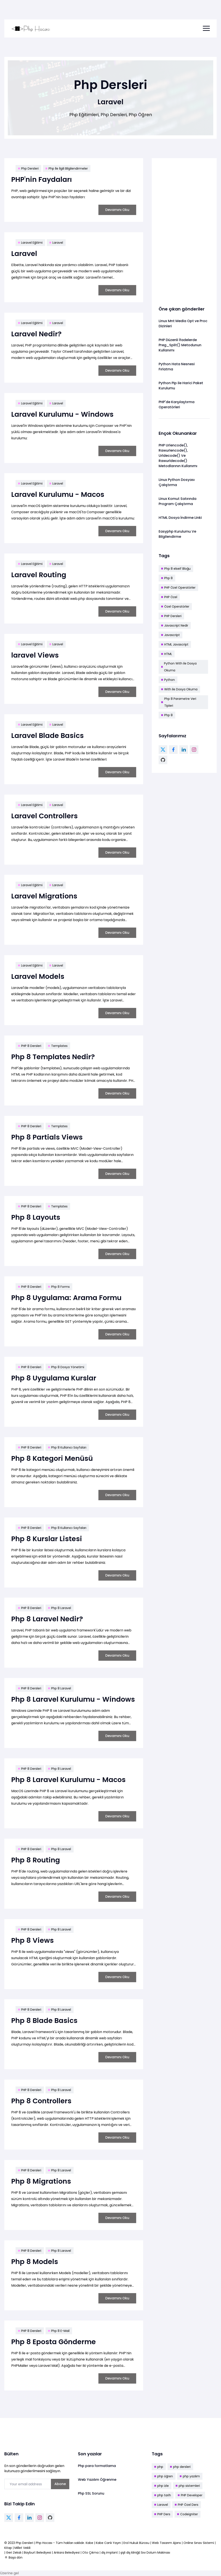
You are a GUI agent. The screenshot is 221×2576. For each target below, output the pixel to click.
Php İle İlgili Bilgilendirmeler (67, 168)
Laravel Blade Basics (47, 735)
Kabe (90, 2543)
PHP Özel (169, 597)
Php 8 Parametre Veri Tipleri (178, 702)
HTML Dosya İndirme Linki (180, 517)
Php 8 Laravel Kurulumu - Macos (68, 1779)
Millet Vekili (22, 2548)
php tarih (162, 2495)
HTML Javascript (174, 644)
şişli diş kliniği (129, 2552)
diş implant (109, 2552)
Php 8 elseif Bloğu (176, 568)
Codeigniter (187, 2514)
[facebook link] (173, 749)
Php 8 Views (32, 1940)
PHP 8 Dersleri (29, 1046)
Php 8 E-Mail (58, 2331)
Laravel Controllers (44, 816)
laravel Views (35, 655)
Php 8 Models (34, 2261)
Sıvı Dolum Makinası (155, 2552)
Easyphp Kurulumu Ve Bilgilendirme (177, 534)
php (158, 2467)
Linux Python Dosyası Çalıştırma (177, 482)
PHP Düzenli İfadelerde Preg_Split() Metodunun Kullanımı (180, 345)
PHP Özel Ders (186, 2505)
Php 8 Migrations (41, 2181)
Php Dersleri (28, 168)
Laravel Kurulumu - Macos (57, 494)
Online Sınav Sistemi (198, 2543)
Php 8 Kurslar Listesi (46, 1539)
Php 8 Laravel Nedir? (47, 1619)
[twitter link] (163, 749)
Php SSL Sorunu (91, 2493)
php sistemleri (188, 2486)
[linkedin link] (183, 749)
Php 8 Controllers (41, 2101)
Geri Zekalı (13, 2552)
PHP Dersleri (171, 616)
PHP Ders (162, 2514)
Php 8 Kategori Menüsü (52, 1458)
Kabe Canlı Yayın (109, 2543)
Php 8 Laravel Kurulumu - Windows (73, 1699)
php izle (161, 2486)
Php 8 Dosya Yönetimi (66, 1367)
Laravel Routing (38, 575)
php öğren (163, 2476)
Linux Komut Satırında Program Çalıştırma (177, 501)
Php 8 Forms (59, 1287)
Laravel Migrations (44, 896)
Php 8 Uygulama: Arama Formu (66, 1297)
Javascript (170, 635)
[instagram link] (194, 749)
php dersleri (180, 2467)
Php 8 (167, 578)
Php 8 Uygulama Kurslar (53, 1378)
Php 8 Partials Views (47, 1137)
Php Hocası (44, 2543)
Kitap (8, 2548)
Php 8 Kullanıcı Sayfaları (67, 1447)
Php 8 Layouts (35, 1217)
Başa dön (13, 2557)
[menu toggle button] (206, 28)
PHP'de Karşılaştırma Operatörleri (176, 404)
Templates (58, 1046)
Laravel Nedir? (36, 334)
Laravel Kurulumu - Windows (62, 414)
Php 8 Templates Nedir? (53, 1057)
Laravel (56, 242)
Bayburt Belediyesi (37, 2552)
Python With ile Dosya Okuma (179, 666)
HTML (166, 654)
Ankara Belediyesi (67, 2552)
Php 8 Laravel (59, 1608)
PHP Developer (190, 2495)
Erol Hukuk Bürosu (136, 2543)
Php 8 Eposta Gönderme (53, 2342)
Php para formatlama (97, 2465)
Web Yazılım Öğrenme (97, 2479)
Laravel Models (37, 976)
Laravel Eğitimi (30, 242)
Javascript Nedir (174, 625)
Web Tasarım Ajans (167, 2543)
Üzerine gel (9, 2573)
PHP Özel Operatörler (178, 587)
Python (168, 680)
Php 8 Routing (35, 1860)
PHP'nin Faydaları (41, 179)
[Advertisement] (184, 229)
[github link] (163, 760)
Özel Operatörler (175, 606)
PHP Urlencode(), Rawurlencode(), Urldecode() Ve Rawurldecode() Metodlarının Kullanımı (178, 455)
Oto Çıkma (90, 2552)
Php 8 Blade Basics (44, 2020)
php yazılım (190, 2476)
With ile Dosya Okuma (179, 689)
